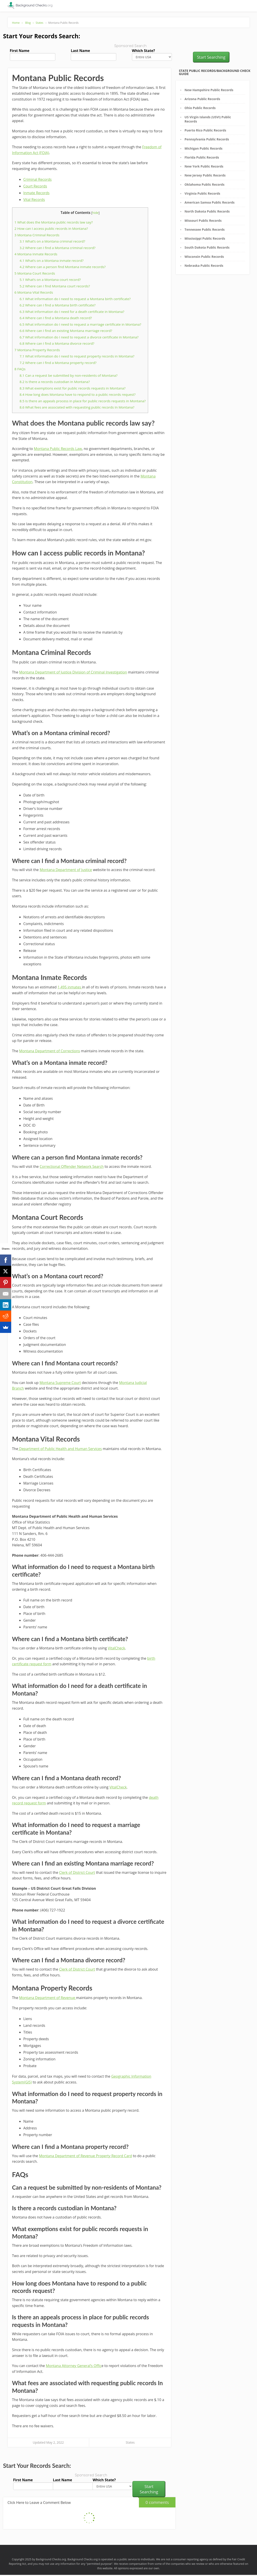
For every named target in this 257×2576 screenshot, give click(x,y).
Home (18, 24)
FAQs (20, 370)
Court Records (35, 187)
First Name (20, 51)
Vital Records (34, 200)
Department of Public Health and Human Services (60, 1449)
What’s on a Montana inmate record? (51, 261)
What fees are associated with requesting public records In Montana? (76, 408)
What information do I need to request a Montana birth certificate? (75, 300)
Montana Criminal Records (37, 236)
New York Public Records (204, 167)
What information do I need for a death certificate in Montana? (71, 312)
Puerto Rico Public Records (205, 131)
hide (95, 214)
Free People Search (127, 6)
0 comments (154, 2502)
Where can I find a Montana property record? (57, 364)
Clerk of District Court (77, 1873)
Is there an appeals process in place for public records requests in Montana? (82, 402)
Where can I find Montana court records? (54, 287)
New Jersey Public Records (205, 176)
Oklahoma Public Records (205, 185)
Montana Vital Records (34, 293)
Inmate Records (36, 194)
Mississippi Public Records (205, 239)
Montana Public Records (61, 24)
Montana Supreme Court (60, 1383)
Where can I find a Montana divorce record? (56, 344)
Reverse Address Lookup (166, 6)
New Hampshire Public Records (209, 91)
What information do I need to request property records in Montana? (76, 357)
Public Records (96, 6)
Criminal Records (37, 180)
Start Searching (211, 58)
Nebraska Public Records (204, 267)
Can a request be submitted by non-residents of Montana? (68, 376)
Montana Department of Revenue (47, 1998)
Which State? (143, 51)
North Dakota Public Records (207, 212)
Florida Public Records (202, 158)
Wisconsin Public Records (204, 257)
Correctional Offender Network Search (72, 1167)
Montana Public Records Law (58, 449)
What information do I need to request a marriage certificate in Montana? (80, 325)
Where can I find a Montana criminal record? (57, 249)
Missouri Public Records (203, 221)
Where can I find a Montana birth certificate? (57, 306)
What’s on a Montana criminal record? (52, 242)
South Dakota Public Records (207, 248)
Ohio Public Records (200, 109)
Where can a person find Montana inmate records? (62, 268)
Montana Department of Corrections (49, 1052)
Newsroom (238, 6)
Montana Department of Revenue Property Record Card (85, 2156)
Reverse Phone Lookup (208, 6)
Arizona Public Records (202, 100)
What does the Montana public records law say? (54, 223)
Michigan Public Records (203, 149)
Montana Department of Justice (66, 870)
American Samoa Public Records (210, 203)
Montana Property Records (37, 351)
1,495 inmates (70, 988)
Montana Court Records (35, 274)
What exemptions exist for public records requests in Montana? (72, 389)
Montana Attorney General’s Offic (73, 2366)
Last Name (80, 51)
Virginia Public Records (202, 194)
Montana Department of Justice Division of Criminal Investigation (73, 673)
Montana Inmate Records (36, 255)
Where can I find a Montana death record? (55, 319)
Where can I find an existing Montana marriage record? (65, 331)
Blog (29, 24)
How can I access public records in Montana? (51, 229)
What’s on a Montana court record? (50, 280)
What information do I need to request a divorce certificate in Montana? (78, 338)
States (39, 24)
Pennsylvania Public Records (207, 140)
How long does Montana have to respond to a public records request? (77, 395)
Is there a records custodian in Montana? (54, 383)
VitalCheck (116, 1649)
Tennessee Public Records (205, 230)
